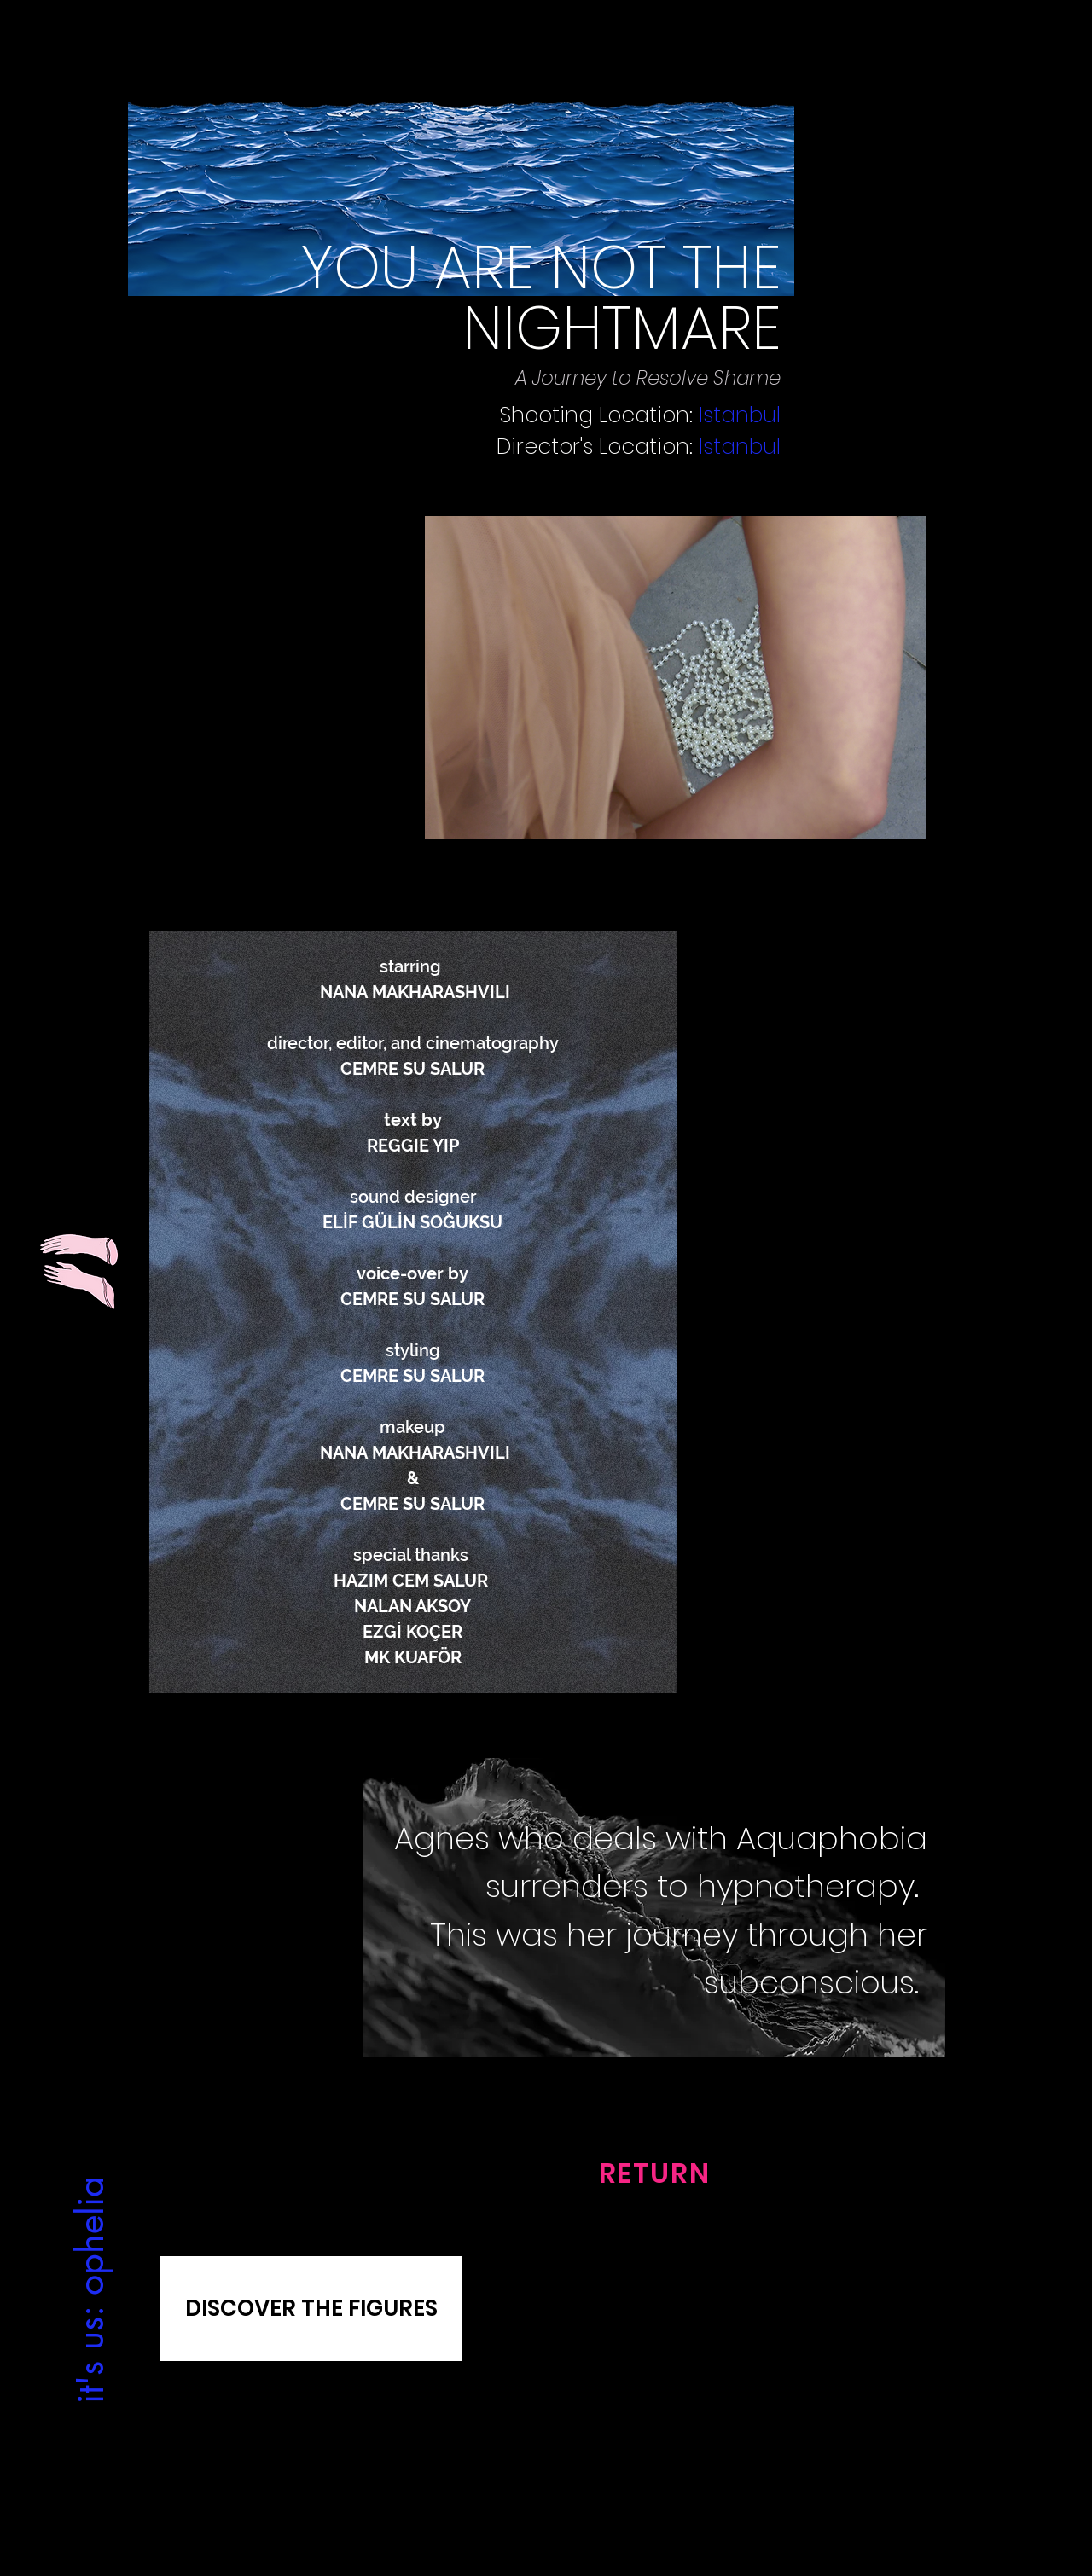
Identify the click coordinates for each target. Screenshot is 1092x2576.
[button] (675, 677)
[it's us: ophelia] (89, 2289)
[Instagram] (530, 2498)
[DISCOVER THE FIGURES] (311, 2308)
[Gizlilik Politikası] (210, 2459)
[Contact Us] (546, 2459)
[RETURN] (654, 2173)
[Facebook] (561, 2498)
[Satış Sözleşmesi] (882, 2459)
